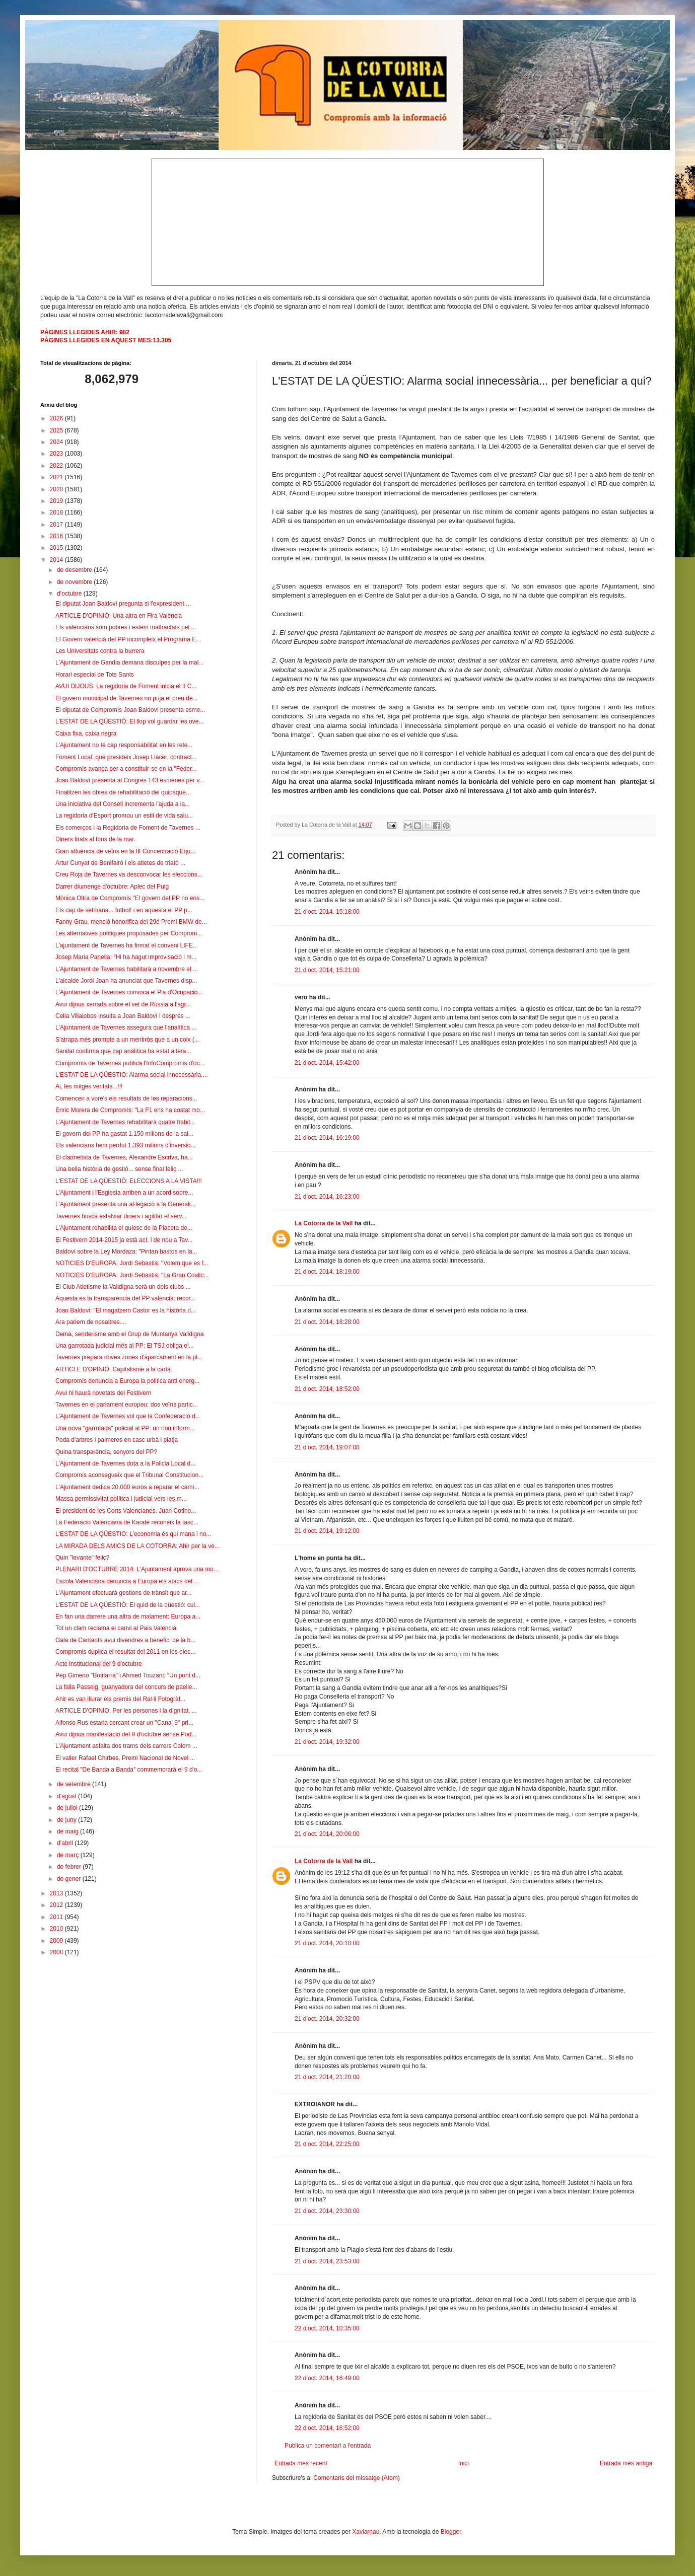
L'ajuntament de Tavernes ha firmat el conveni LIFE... (126, 945)
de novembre (75, 581)
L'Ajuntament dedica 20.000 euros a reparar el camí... (127, 1487)
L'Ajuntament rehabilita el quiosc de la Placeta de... (123, 1227)
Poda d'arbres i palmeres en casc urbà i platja (116, 1439)
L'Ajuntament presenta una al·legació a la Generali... (125, 1204)
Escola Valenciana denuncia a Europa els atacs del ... (127, 1581)
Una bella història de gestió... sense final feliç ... (119, 1168)
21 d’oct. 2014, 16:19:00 (327, 1137)
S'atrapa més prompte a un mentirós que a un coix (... (127, 1039)
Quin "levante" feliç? (82, 1557)
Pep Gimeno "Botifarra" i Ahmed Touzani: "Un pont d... (127, 1675)
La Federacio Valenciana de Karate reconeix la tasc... (126, 1522)
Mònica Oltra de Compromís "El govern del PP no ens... (129, 898)
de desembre (75, 569)
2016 (57, 536)
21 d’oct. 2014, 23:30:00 (327, 2211)
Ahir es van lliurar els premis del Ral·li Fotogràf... (120, 1699)
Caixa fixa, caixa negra (85, 733)
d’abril (66, 1843)
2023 (57, 453)
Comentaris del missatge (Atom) (356, 2477)
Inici (463, 2463)
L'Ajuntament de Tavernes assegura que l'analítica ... (126, 1027)
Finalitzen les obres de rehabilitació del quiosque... (123, 792)
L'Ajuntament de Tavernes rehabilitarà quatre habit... (125, 1122)
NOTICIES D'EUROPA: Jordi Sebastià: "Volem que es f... (131, 1263)
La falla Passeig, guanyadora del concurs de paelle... (126, 1686)
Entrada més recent (300, 2463)
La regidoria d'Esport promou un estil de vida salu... (124, 815)
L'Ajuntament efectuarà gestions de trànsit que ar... (123, 1592)
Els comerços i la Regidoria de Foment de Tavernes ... (127, 827)
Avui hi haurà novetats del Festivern (103, 1392)
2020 (57, 489)
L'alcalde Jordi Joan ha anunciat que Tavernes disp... (126, 980)
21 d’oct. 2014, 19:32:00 (327, 1741)
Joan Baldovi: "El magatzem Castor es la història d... (125, 1310)
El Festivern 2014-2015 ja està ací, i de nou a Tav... (123, 1239)
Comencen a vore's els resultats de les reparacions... (126, 1098)
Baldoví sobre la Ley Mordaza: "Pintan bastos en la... (126, 1251)
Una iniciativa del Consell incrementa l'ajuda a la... (122, 803)
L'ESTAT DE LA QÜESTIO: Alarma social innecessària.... (131, 1074)
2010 (57, 1928)
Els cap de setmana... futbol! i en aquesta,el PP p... (123, 910)
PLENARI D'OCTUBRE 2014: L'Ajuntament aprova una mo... (137, 1569)
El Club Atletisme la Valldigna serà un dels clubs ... (123, 1286)
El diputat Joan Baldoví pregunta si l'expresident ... (123, 603)
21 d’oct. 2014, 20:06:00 (327, 1833)
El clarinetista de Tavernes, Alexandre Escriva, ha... (124, 1157)
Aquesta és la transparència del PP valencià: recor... (125, 1298)
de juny (67, 1819)
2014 (57, 559)
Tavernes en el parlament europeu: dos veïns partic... (126, 1404)
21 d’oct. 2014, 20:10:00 (327, 1943)
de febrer (70, 1866)
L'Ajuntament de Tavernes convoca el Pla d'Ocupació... (129, 992)
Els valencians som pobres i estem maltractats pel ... (125, 627)
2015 (57, 547)
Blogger (451, 2531)
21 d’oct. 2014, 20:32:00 (327, 2018)
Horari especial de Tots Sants (94, 674)
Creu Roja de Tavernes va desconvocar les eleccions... (128, 874)
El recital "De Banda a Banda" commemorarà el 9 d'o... (128, 1769)
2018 (57, 512)
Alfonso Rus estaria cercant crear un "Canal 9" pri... (124, 1722)
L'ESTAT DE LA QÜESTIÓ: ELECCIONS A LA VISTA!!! (128, 1181)
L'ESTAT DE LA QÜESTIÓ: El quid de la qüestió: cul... (127, 1604)
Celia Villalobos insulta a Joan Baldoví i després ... (122, 1015)
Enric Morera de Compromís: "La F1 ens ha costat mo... (130, 1110)
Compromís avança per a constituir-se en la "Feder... (125, 768)
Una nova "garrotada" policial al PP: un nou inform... (125, 1428)
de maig (68, 1831)
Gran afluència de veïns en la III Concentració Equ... (125, 851)
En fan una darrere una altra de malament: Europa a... (127, 1616)
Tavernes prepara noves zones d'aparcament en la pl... (128, 1357)
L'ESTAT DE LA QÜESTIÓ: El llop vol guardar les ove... (129, 721)
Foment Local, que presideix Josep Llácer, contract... (126, 757)
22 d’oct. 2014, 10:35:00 (327, 2328)
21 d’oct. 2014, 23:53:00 (327, 2261)
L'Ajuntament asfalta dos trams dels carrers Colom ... (126, 1745)
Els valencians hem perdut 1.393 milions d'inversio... (125, 1145)
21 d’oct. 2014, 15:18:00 (327, 911)
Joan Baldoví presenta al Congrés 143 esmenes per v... (129, 780)
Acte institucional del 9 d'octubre (98, 1663)
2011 (57, 1917)
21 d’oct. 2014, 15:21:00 (327, 970)
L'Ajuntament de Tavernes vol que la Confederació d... (127, 1416)
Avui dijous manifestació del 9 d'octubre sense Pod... (125, 1734)
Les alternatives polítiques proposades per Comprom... (128, 933)
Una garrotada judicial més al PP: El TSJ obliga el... (124, 1345)
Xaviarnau (365, 2531)
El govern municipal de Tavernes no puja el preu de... (126, 698)
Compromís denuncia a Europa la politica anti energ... (127, 1380)
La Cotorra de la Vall (324, 1223)
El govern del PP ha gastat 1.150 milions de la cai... (124, 1133)
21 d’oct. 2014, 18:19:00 (327, 1271)
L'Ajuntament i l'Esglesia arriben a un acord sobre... (124, 1192)
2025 (57, 430)
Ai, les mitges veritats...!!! (88, 1086)
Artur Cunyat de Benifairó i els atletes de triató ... (120, 862)
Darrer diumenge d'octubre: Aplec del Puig (112, 886)
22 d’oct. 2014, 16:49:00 (327, 2378)
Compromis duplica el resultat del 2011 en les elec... (125, 1651)
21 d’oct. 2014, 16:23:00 (327, 1196)
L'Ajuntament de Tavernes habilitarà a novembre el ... (126, 969)
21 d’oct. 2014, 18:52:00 (327, 1388)
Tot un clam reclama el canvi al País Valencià (115, 1628)
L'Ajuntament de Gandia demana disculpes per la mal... (129, 662)
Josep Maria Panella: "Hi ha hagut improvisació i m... (125, 957)
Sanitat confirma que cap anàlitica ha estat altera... (123, 1051)
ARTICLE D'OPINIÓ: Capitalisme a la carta (113, 1369)
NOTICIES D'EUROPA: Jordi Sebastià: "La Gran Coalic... (131, 1275)
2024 (57, 442)
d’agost (67, 1796)
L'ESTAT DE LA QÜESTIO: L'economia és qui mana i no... (133, 1533)
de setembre (74, 1784)
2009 (57, 1940)
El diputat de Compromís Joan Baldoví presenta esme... (130, 709)
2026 (57, 418)
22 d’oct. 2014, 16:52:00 (327, 2428)
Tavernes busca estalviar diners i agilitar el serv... (121, 1216)
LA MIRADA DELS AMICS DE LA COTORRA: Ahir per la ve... (137, 1546)
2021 (57, 477)
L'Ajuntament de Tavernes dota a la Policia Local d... (125, 1463)
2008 (57, 1952)
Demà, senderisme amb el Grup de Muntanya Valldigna (129, 1334)
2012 (57, 1904)
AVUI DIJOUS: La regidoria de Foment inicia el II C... (126, 686)
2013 (57, 1893)
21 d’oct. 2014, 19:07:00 (327, 1447)
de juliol (68, 1807)
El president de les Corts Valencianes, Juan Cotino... (125, 1510)
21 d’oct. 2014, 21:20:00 (327, 2077)
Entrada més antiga (626, 2463)
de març (69, 1855)
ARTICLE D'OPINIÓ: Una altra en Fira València (118, 615)
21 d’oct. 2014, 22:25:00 (327, 2144)
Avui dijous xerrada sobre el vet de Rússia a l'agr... (123, 1004)
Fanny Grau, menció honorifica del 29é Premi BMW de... (131, 921)
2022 (57, 465)
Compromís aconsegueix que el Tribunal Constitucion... (129, 1475)
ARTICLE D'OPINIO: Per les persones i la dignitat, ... (126, 1710)
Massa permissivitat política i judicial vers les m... (121, 1498)
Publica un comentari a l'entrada (328, 2445)
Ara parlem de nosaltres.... (90, 1322)
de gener (70, 1878)
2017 (57, 524)
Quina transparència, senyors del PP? (106, 1451)
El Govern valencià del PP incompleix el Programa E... (128, 639)
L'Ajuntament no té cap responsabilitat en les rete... (123, 745)
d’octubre (70, 593)
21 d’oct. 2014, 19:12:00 (327, 1530)
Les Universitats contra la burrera (100, 650)
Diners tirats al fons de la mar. (95, 839)
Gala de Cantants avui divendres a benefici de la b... (125, 1640)
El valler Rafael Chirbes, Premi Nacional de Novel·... (125, 1757)
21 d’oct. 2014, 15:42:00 (327, 1062)
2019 (57, 500)
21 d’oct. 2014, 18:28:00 (327, 1322)
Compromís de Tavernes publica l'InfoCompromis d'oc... (129, 1063)
